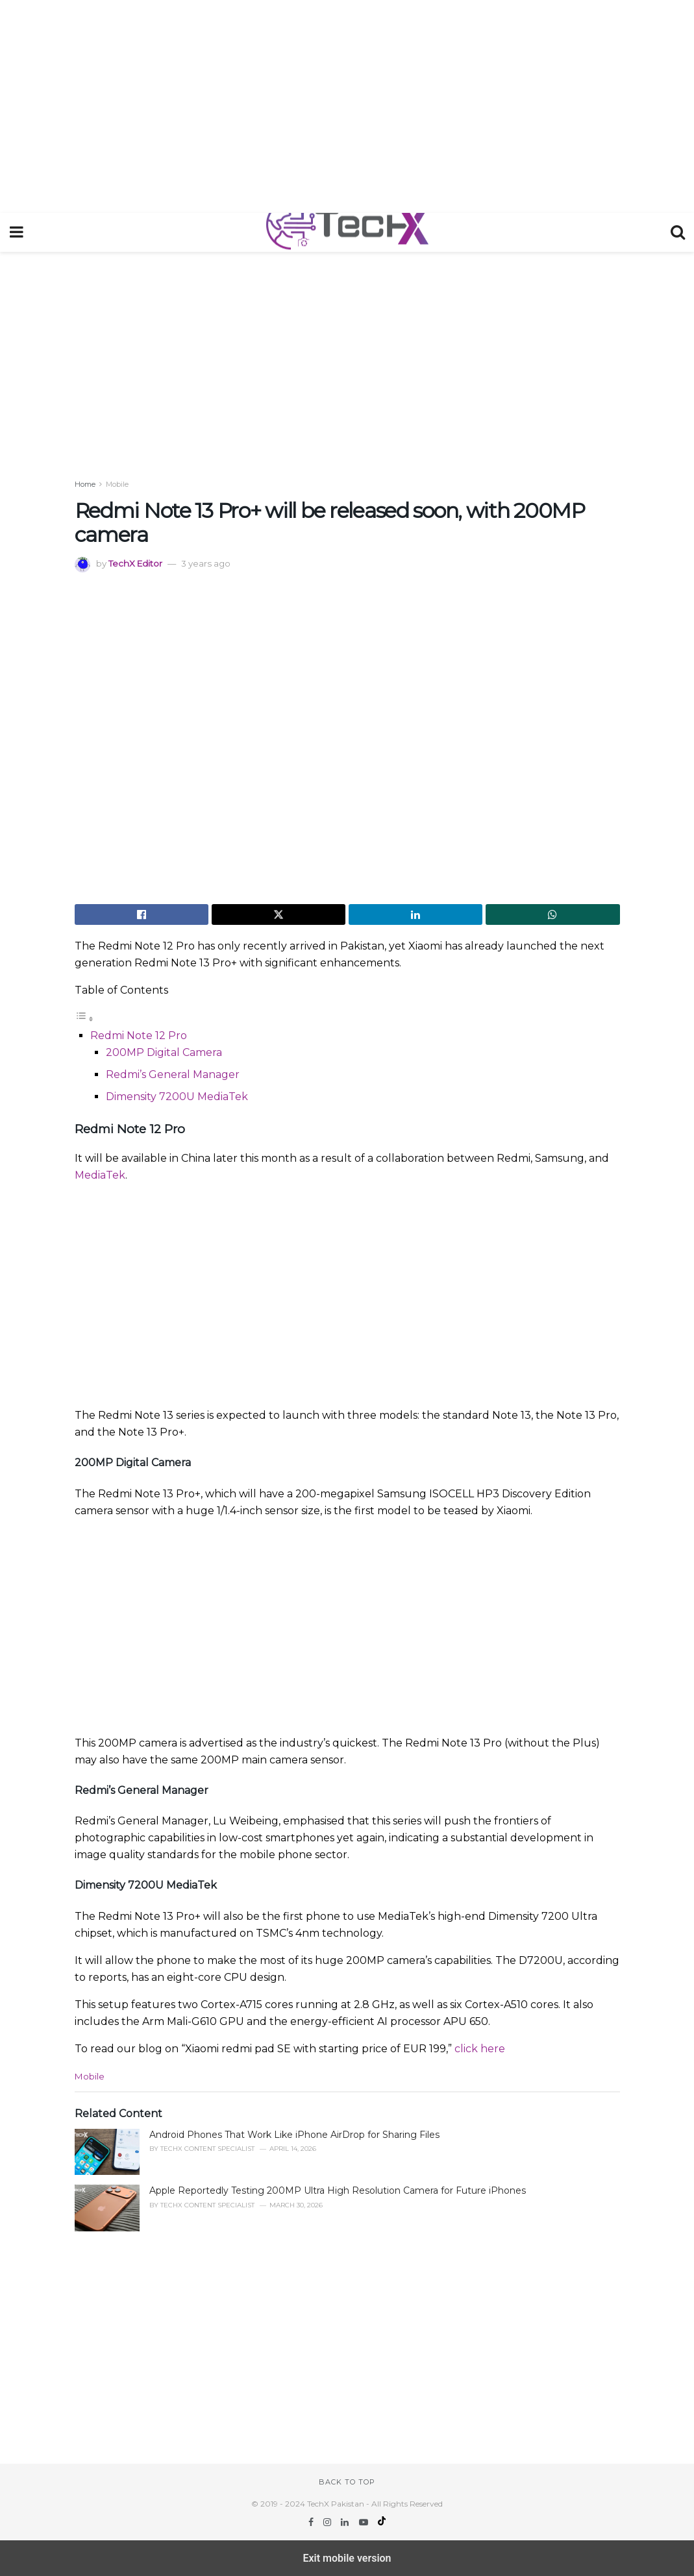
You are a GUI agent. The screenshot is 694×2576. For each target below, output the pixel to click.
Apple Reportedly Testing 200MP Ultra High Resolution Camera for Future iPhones (337, 2190)
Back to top (347, 2481)
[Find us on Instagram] (328, 2522)
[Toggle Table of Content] (84, 1018)
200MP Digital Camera (164, 1052)
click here (479, 2048)
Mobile (117, 484)
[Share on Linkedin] (415, 914)
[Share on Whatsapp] (552, 914)
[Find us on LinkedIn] (346, 2522)
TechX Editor (135, 563)
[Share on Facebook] (141, 914)
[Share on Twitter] (278, 914)
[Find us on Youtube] (365, 2522)
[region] (347, 104)
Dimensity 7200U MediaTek (177, 1096)
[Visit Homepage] (347, 232)
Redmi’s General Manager (173, 1074)
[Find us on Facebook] (312, 2522)
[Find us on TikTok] (382, 2522)
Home (85, 484)
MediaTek (100, 1175)
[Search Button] (678, 232)
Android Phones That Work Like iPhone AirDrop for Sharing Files (294, 2135)
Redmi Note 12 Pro (138, 1035)
